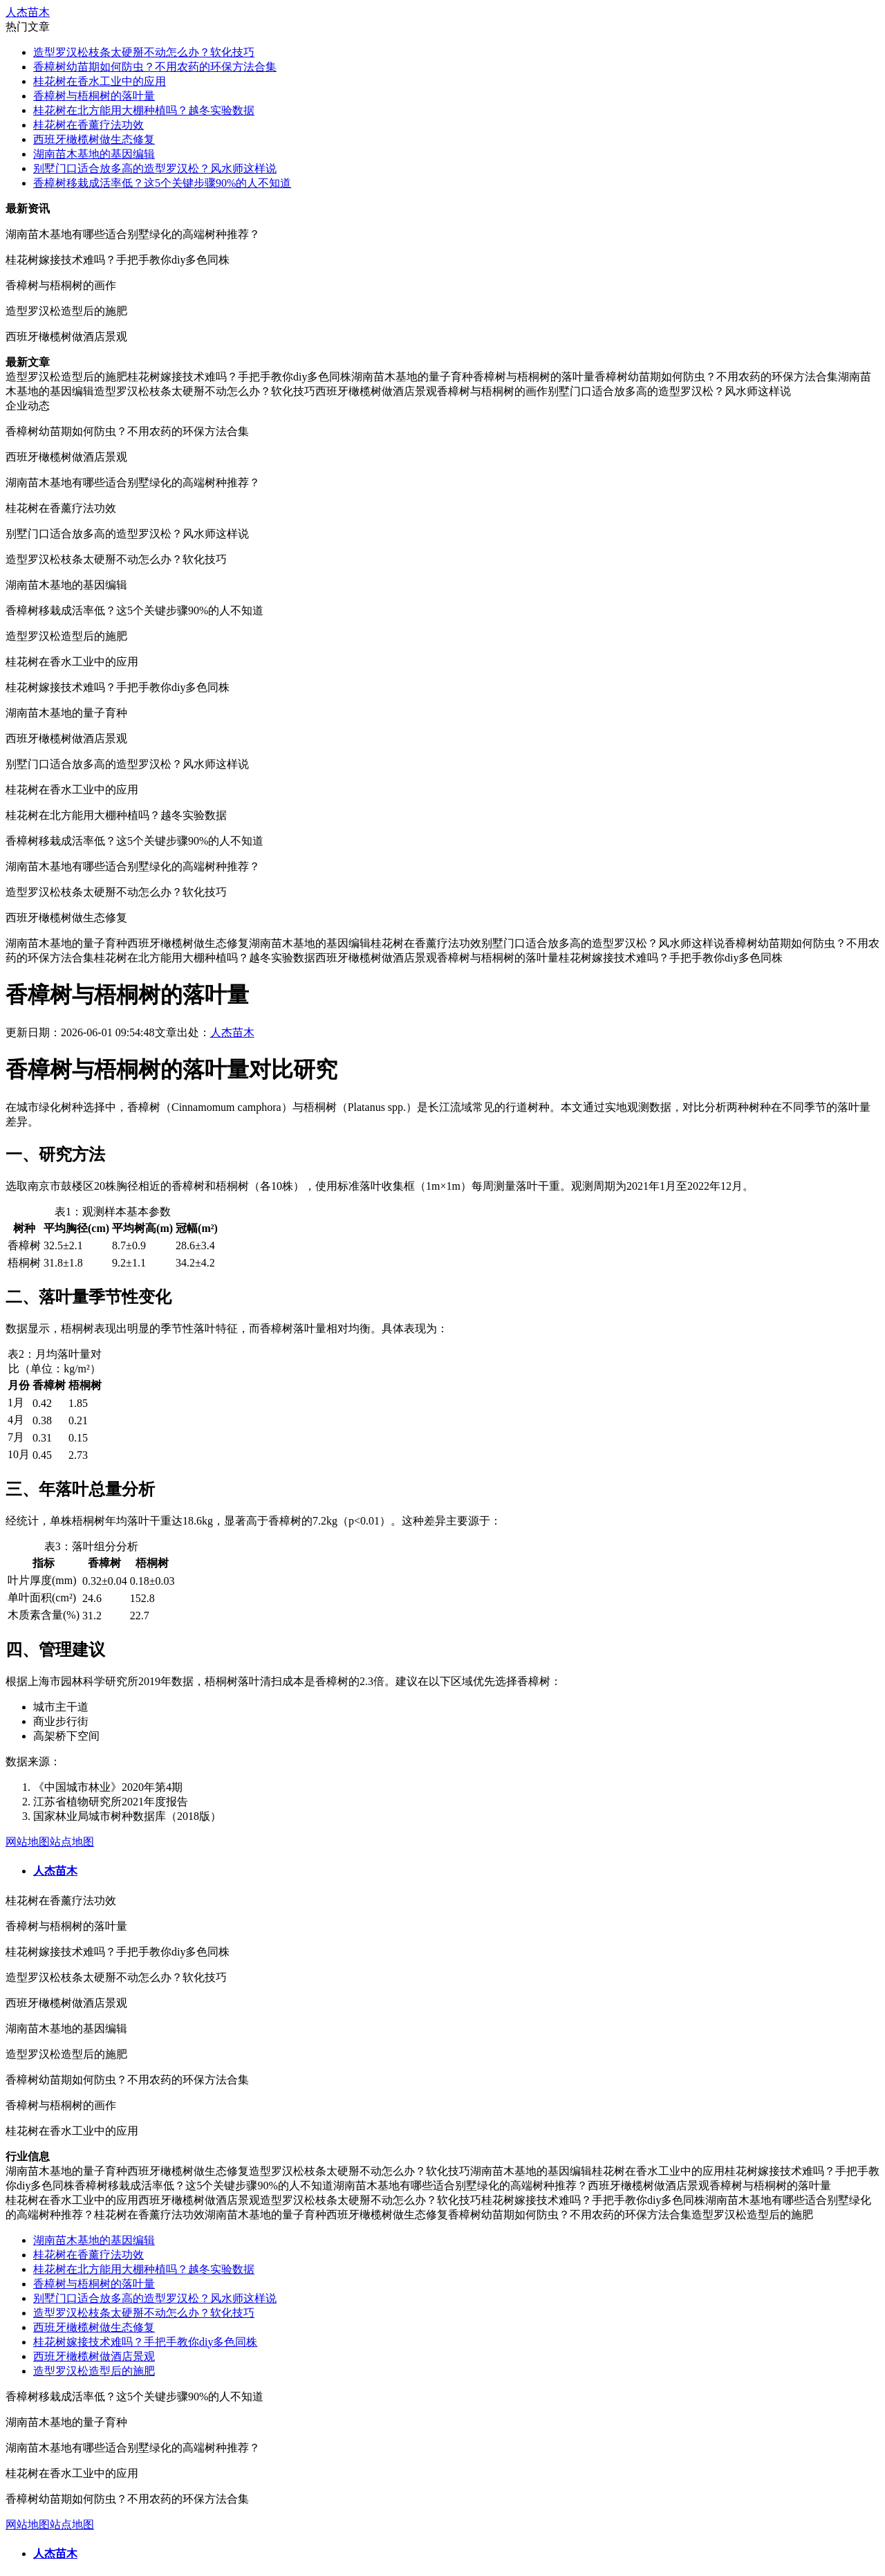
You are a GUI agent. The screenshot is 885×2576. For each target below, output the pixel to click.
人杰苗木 (28, 12)
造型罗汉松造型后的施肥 (94, 2371)
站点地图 (72, 1842)
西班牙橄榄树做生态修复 (94, 139)
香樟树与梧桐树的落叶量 (94, 96)
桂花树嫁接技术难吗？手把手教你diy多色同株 (145, 2342)
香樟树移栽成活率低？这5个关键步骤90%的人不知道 (162, 183)
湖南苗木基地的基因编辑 (94, 154)
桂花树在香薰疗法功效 (88, 125)
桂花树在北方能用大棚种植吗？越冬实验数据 (143, 110)
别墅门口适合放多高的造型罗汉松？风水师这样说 (155, 168)
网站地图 (28, 1842)
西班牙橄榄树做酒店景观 (94, 2356)
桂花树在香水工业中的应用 (99, 81)
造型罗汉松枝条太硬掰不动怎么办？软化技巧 (143, 52)
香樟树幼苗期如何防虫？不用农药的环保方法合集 (155, 67)
